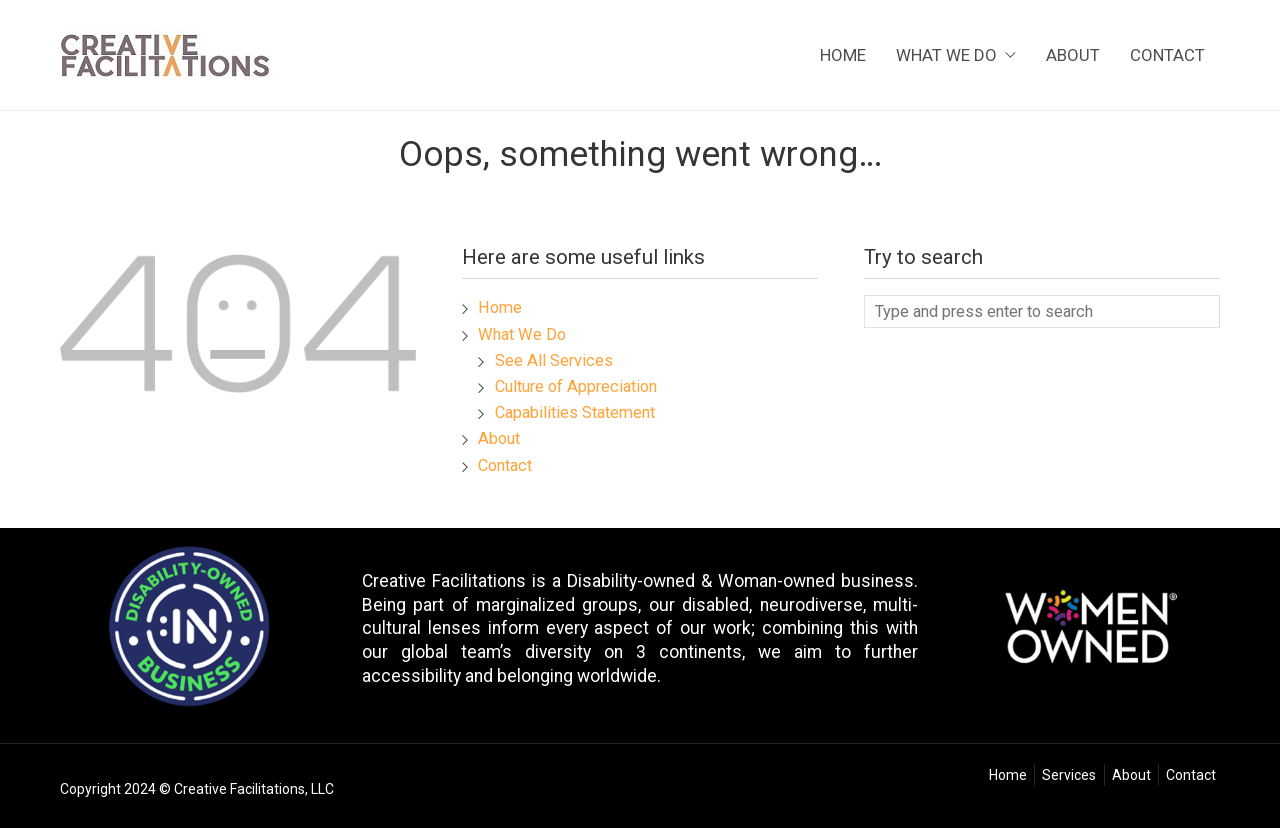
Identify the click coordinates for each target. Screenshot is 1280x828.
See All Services (554, 360)
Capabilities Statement (575, 412)
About (1073, 56)
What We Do (956, 56)
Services (1069, 775)
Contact (1167, 56)
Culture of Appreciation (576, 386)
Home (843, 56)
